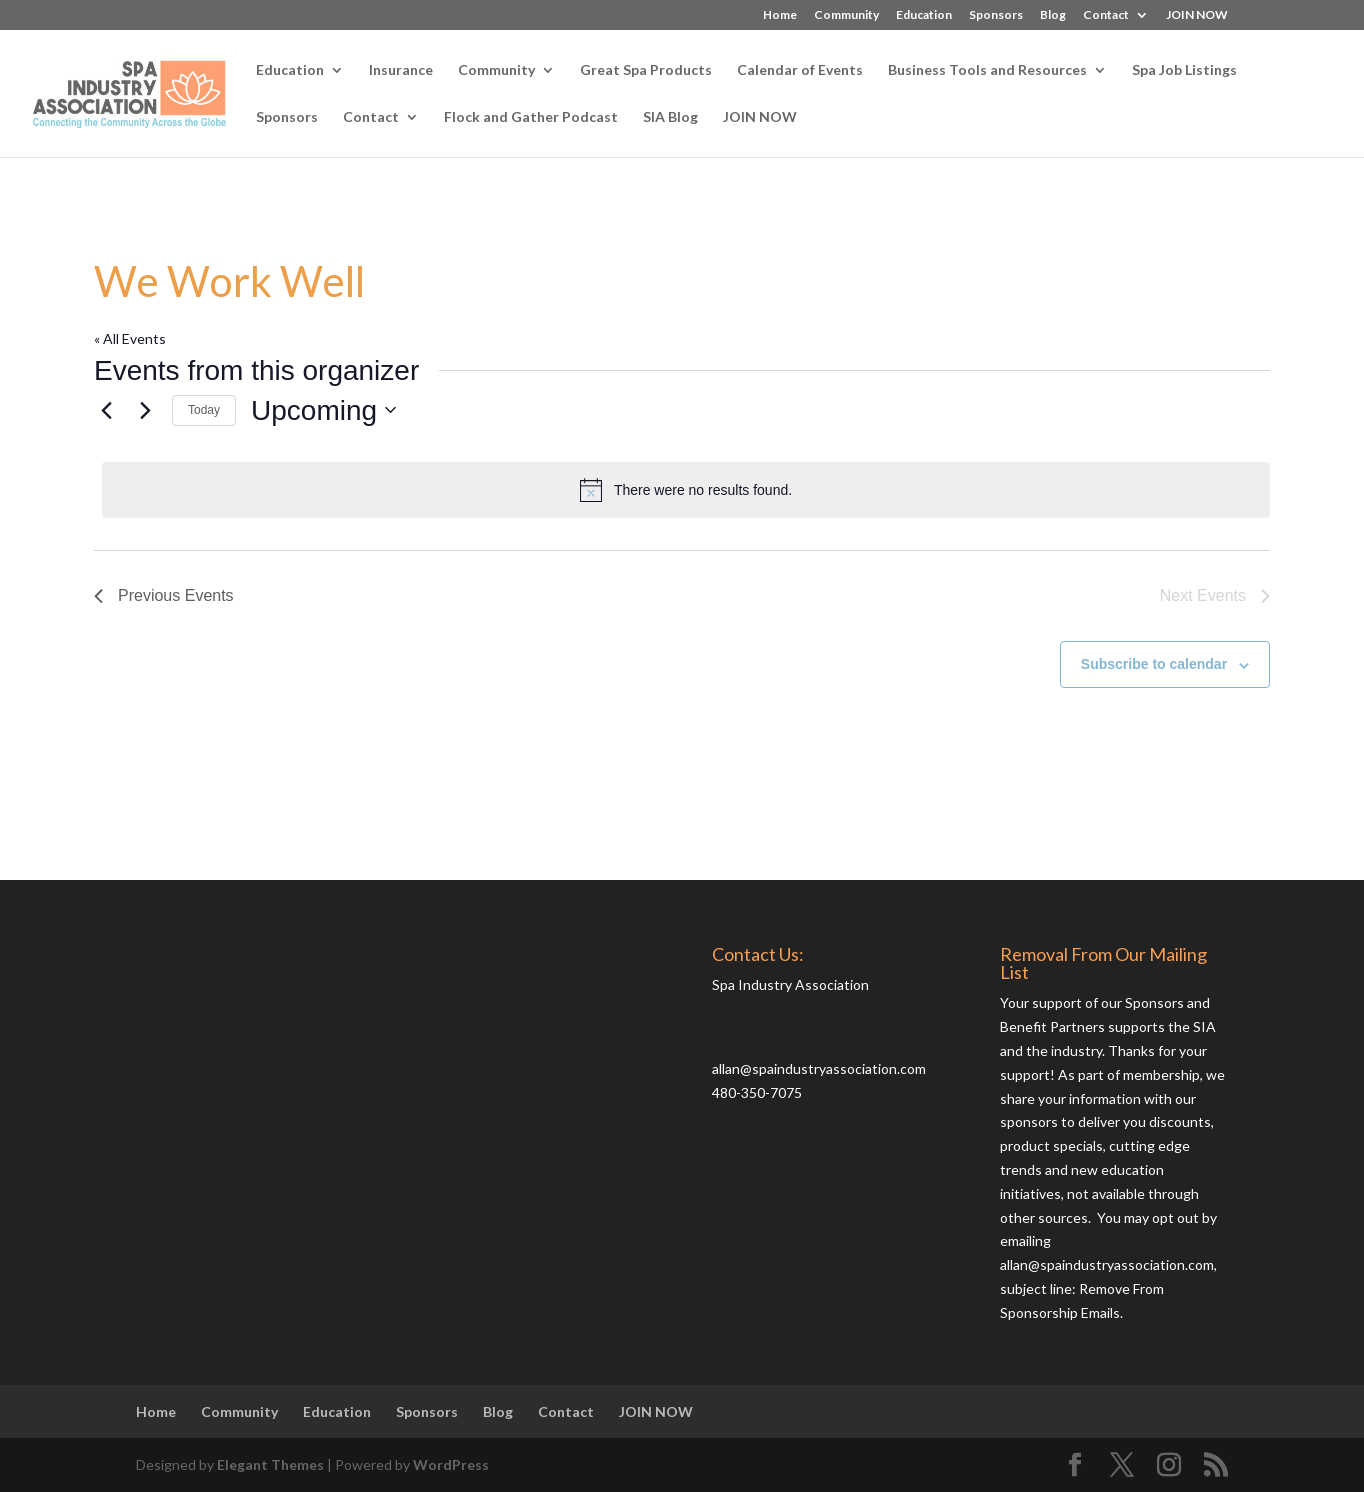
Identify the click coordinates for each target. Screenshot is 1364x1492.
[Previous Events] (106, 410)
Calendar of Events (800, 70)
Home (780, 15)
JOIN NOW (1197, 15)
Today (204, 410)
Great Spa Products (646, 70)
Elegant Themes (270, 1464)
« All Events (130, 338)
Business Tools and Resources (987, 70)
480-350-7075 (757, 1092)
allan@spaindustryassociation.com (819, 1068)
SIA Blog (670, 117)
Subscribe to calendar (1154, 664)
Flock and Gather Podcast (531, 117)
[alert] (686, 490)
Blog (1053, 15)
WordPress (451, 1464)
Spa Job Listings (1184, 70)
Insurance (401, 70)
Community (846, 15)
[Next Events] (145, 410)
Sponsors (996, 15)
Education (924, 15)
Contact (1106, 15)
